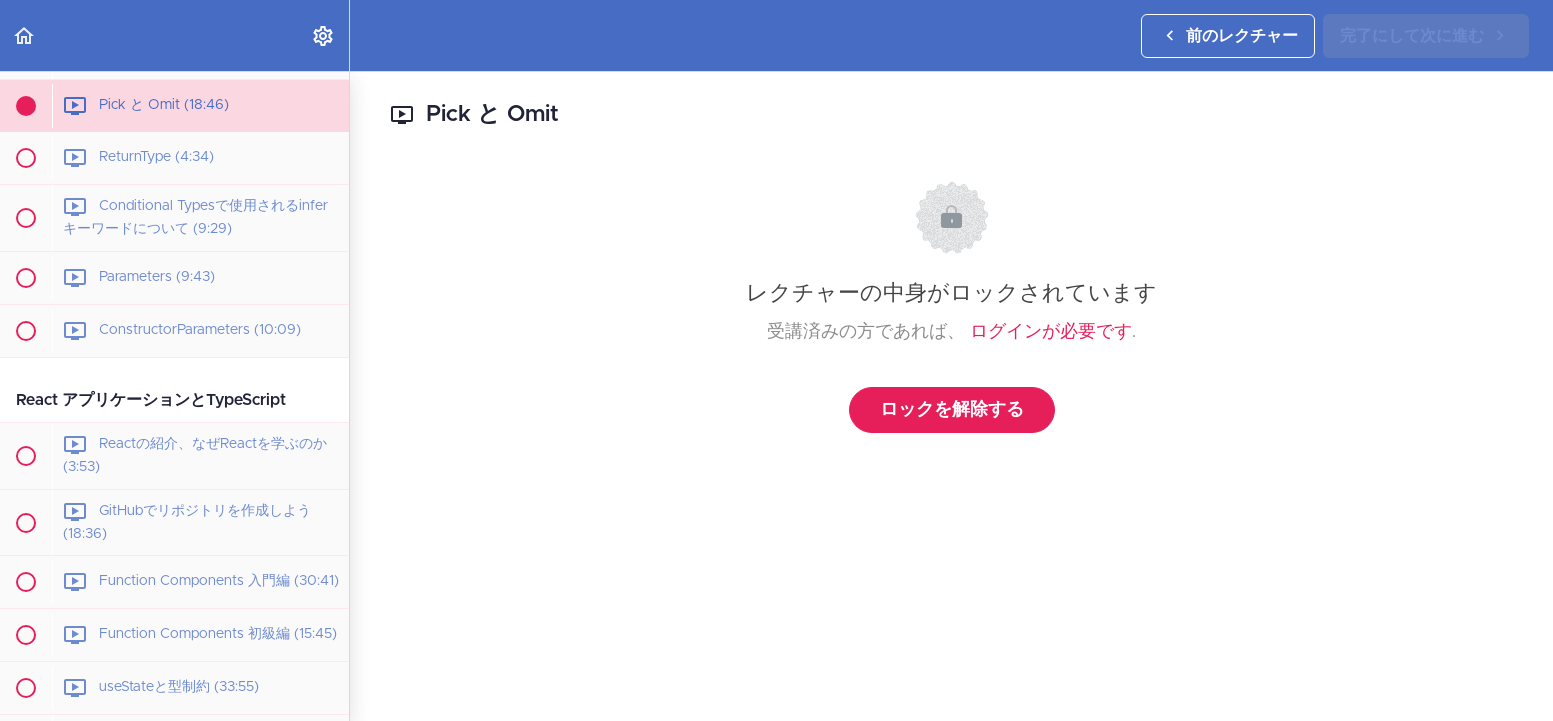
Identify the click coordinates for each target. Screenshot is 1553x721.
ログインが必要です (1051, 332)
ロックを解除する (952, 410)
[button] (25, 35)
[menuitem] (324, 35)
